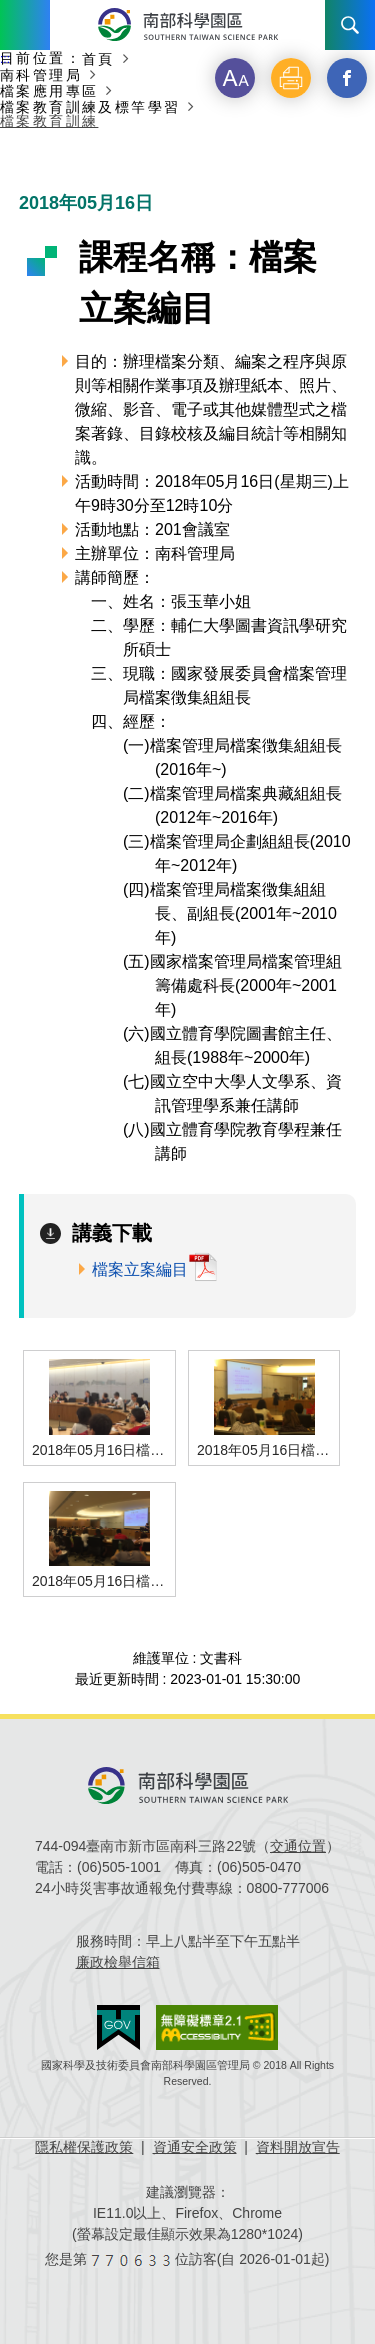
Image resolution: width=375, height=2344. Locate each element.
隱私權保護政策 (84, 2147)
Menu (25, 25)
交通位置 (298, 1846)
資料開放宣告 (298, 2147)
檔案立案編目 (140, 1269)
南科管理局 (41, 74)
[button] (235, 78)
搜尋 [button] (350, 25)
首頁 (98, 58)
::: (5, 59)
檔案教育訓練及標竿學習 (90, 106)
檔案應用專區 (49, 90)
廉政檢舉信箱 (118, 1962)
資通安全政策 (195, 2147)
